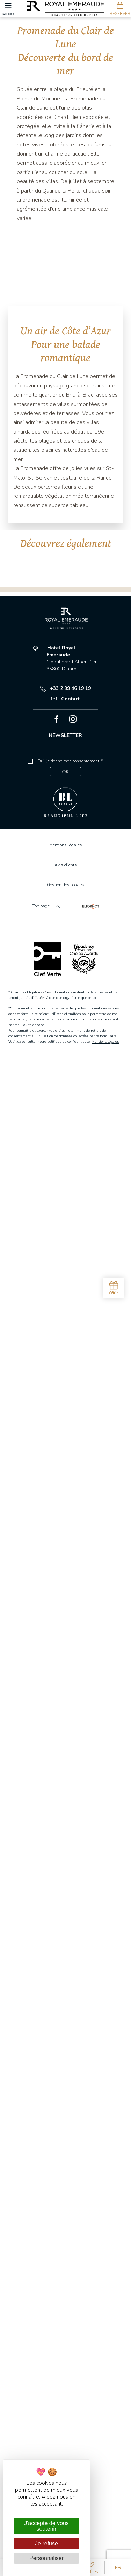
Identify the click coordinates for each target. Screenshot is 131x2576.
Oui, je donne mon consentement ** (70, 2267)
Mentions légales (105, 2547)
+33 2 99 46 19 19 (65, 2194)
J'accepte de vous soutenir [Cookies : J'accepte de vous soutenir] (46, 2526)
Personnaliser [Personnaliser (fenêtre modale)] (46, 2558)
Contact (65, 2204)
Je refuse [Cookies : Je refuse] (46, 2543)
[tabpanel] (65, 269)
